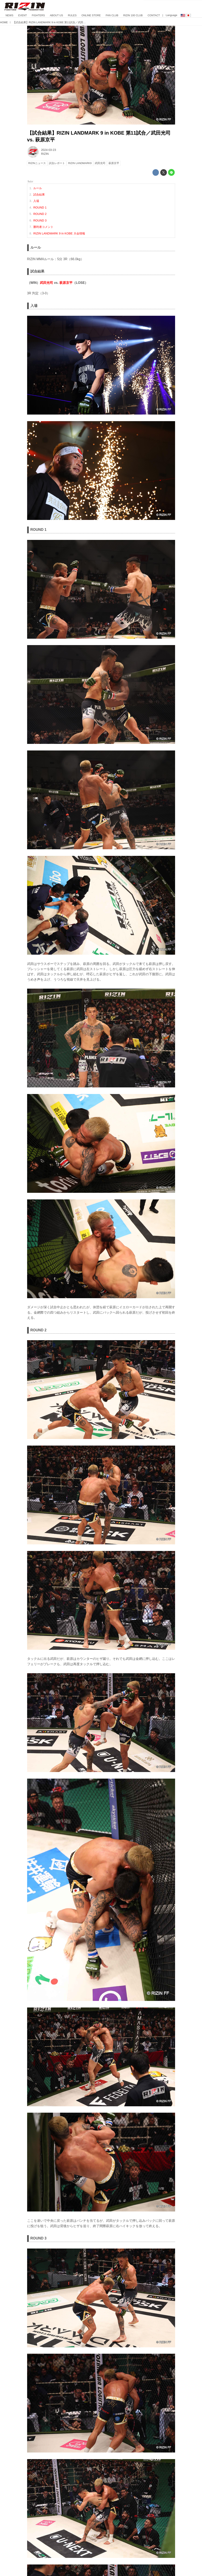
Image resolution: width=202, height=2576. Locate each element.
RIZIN (45, 153)
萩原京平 (66, 282)
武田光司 (46, 282)
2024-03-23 (48, 149)
